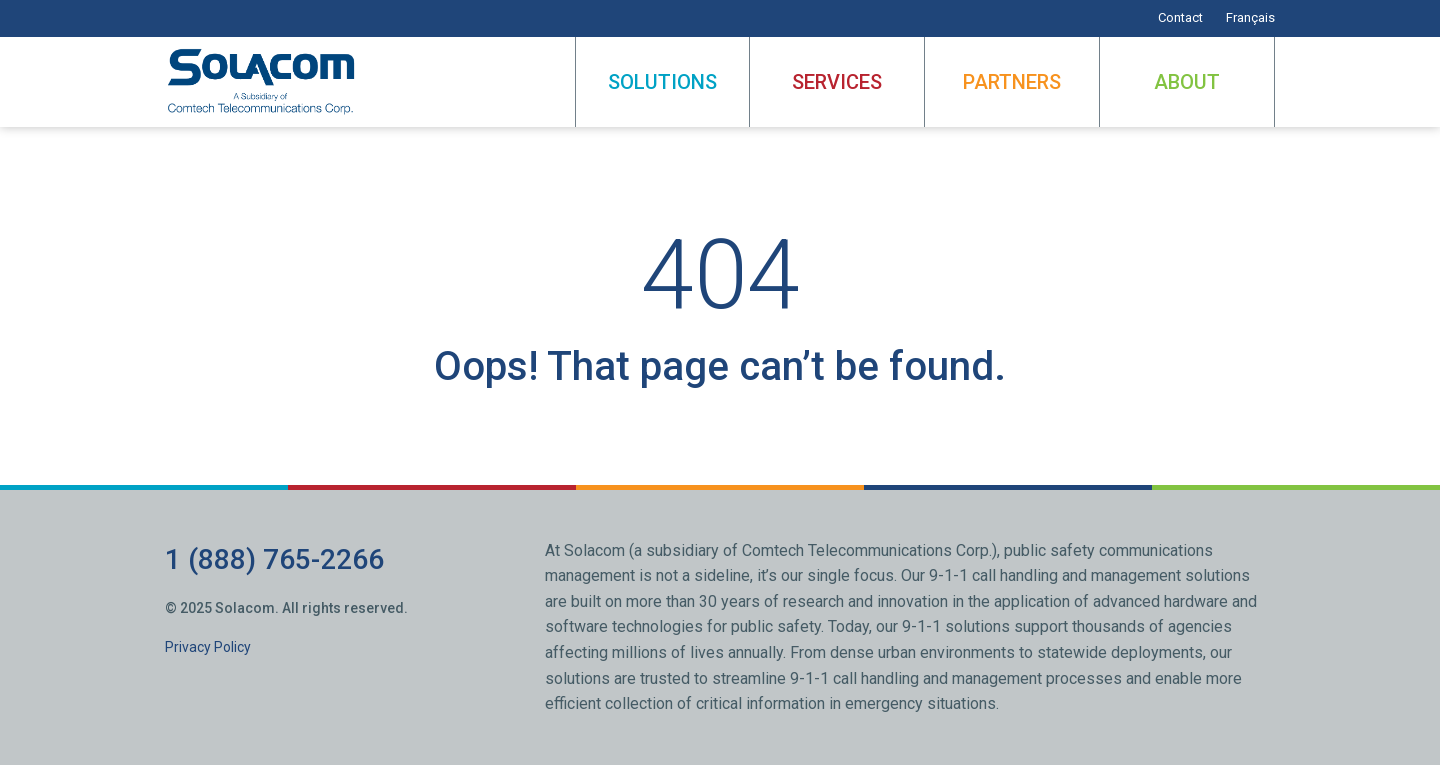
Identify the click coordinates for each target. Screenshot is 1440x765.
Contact (1180, 17)
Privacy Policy (208, 647)
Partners (1012, 82)
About (1187, 82)
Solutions (662, 82)
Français (1250, 17)
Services (837, 82)
